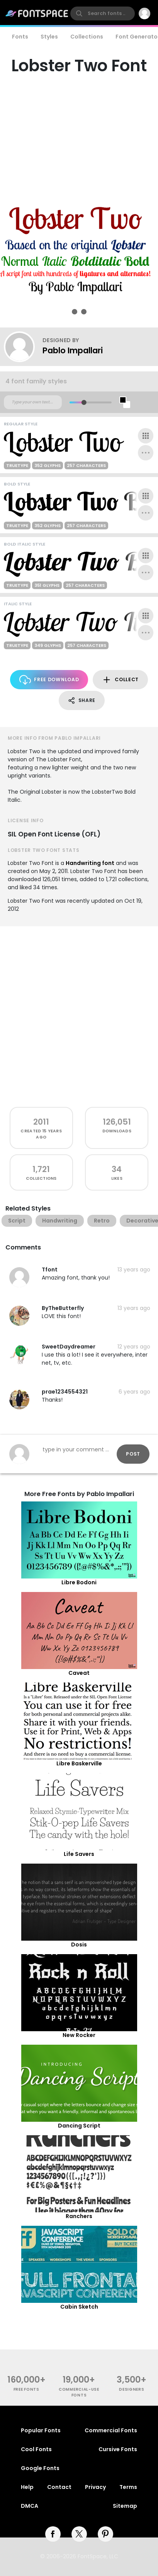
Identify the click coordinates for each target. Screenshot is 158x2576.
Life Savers (79, 1854)
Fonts (20, 36)
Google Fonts (40, 2468)
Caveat (79, 1673)
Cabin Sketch (79, 2307)
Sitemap (125, 2506)
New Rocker (79, 2035)
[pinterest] (105, 2534)
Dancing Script (79, 2125)
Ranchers (79, 2216)
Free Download (49, 680)
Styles (49, 36)
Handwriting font (90, 863)
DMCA (29, 2506)
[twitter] (79, 2534)
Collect (120, 680)
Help (27, 2487)
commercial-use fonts (79, 2392)
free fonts (26, 2389)
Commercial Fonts (111, 2430)
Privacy (95, 2487)
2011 (41, 1121)
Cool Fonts (36, 2449)
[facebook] (53, 2534)
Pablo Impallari (72, 350)
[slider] (83, 402)
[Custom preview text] (33, 402)
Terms (128, 2487)
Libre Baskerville (79, 1763)
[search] (102, 13)
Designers (131, 2389)
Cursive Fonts (118, 2449)
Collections (86, 36)
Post (133, 1454)
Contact (59, 2487)
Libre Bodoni (79, 1582)
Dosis (79, 1944)
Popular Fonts (41, 2430)
